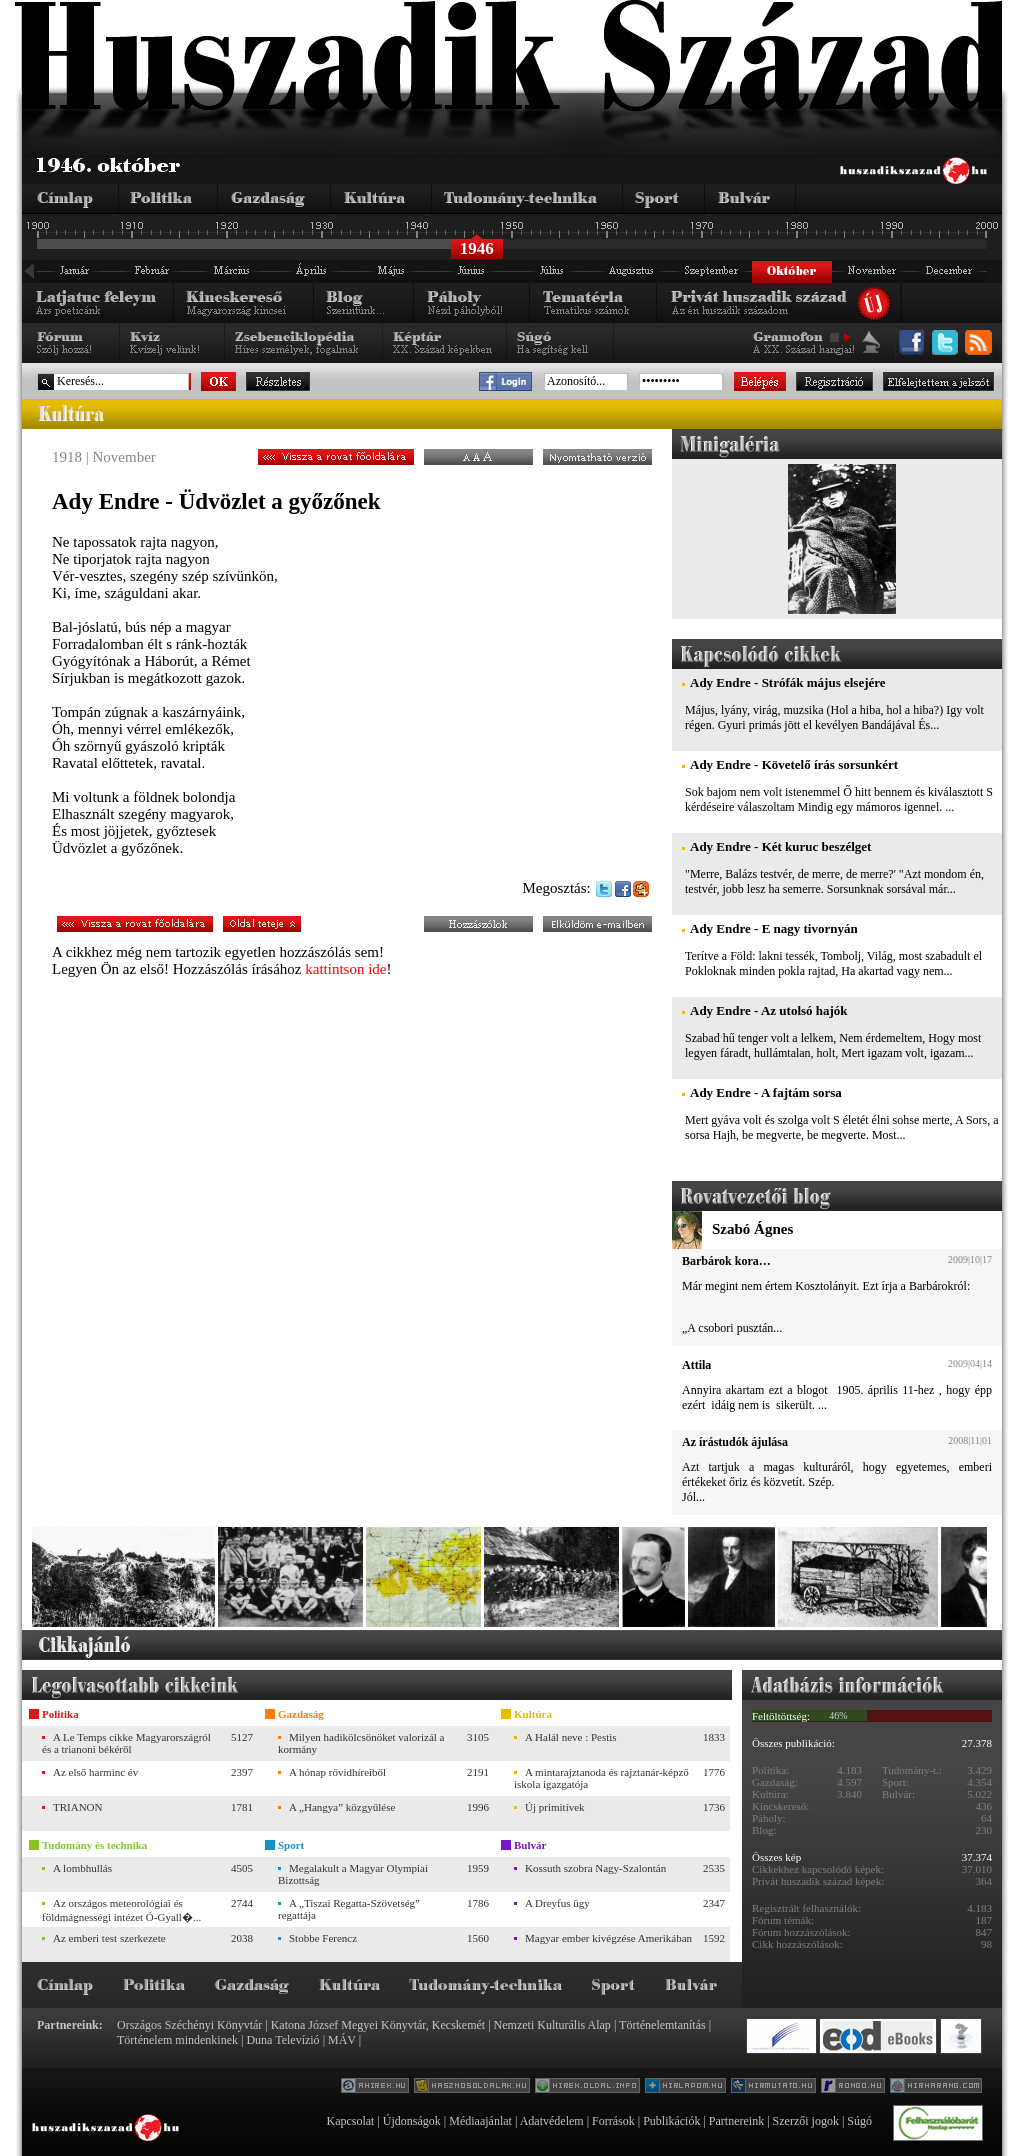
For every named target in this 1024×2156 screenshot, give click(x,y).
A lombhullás (82, 1868)
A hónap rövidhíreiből (337, 1772)
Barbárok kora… (726, 1261)
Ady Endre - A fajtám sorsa (766, 1092)
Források (613, 2121)
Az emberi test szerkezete (109, 1938)
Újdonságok (412, 2121)
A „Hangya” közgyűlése (342, 1807)
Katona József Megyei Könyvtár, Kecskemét (378, 2025)
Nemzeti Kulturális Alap (552, 2025)
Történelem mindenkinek (177, 2040)
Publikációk (671, 2121)
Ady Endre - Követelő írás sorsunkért (794, 764)
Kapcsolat (350, 2121)
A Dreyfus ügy (557, 1903)
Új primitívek (555, 1807)
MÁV (342, 2040)
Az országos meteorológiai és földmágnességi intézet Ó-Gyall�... (121, 1910)
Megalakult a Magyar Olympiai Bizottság (353, 1874)
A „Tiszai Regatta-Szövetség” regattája (349, 1909)
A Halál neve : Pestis (571, 1737)
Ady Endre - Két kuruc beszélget (780, 846)
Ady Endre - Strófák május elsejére (788, 682)
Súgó (859, 2121)
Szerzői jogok (806, 2121)
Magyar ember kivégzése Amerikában (608, 1938)
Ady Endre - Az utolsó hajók (769, 1010)
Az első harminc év (95, 1772)
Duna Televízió (282, 2040)
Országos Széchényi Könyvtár (189, 2025)
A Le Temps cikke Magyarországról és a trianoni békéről (126, 1743)
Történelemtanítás (662, 2025)
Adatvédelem (552, 2121)
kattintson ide (345, 969)
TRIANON (78, 1807)
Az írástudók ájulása (735, 1442)
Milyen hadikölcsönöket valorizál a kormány (361, 1743)
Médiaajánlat (480, 2121)
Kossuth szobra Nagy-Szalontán (595, 1868)
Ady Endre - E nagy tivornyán (774, 928)
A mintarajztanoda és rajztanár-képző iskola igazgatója (601, 1778)
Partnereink (736, 2121)
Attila (696, 1365)
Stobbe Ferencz (323, 1938)
